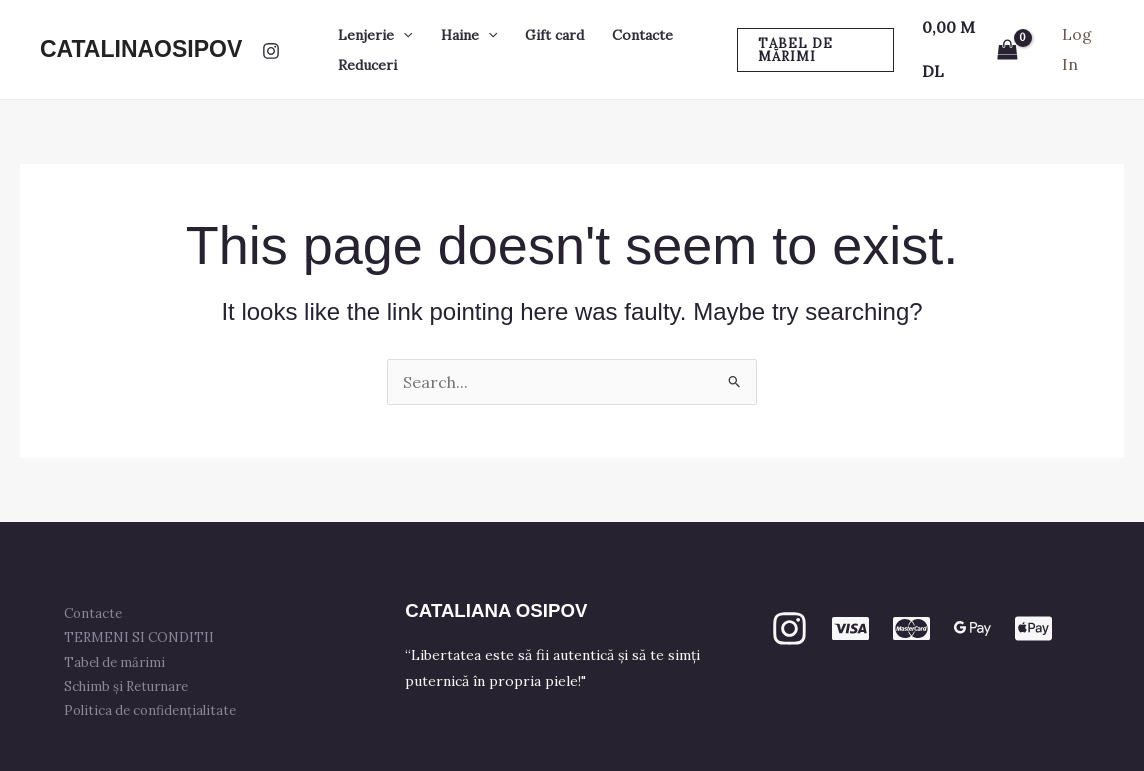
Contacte (642, 35)
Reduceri (367, 65)
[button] (403, 35)
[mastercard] (911, 628)
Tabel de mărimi (114, 662)
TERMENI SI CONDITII (139, 637)
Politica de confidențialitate (150, 710)
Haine (469, 35)
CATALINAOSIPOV (141, 49)
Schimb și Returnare (126, 686)
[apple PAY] (1033, 628)
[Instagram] (271, 51)
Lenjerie (375, 35)
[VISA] (850, 628)
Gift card (554, 35)
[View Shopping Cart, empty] (970, 49)
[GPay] (972, 628)
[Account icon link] (1083, 49)
